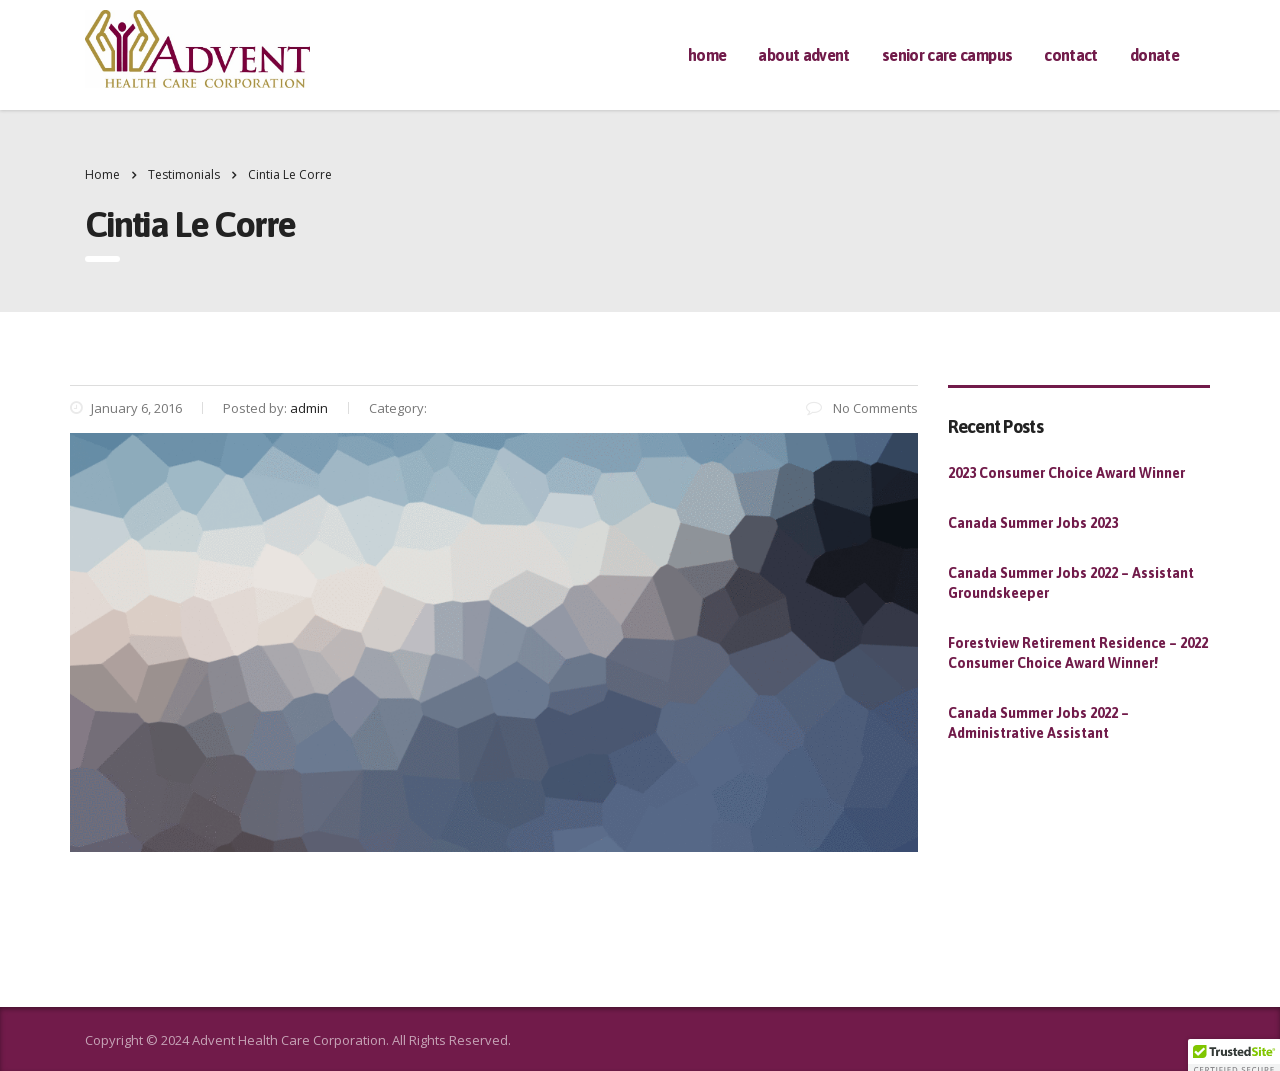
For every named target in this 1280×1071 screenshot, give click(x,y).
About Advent (803, 55)
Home (707, 55)
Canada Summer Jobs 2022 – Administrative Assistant (1038, 723)
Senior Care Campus (947, 55)
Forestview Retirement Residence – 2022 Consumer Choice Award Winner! (1078, 653)
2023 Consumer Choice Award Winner (1066, 473)
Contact (1071, 55)
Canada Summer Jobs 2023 (1033, 523)
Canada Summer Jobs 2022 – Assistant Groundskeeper (1071, 583)
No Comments (862, 408)
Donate (1154, 55)
